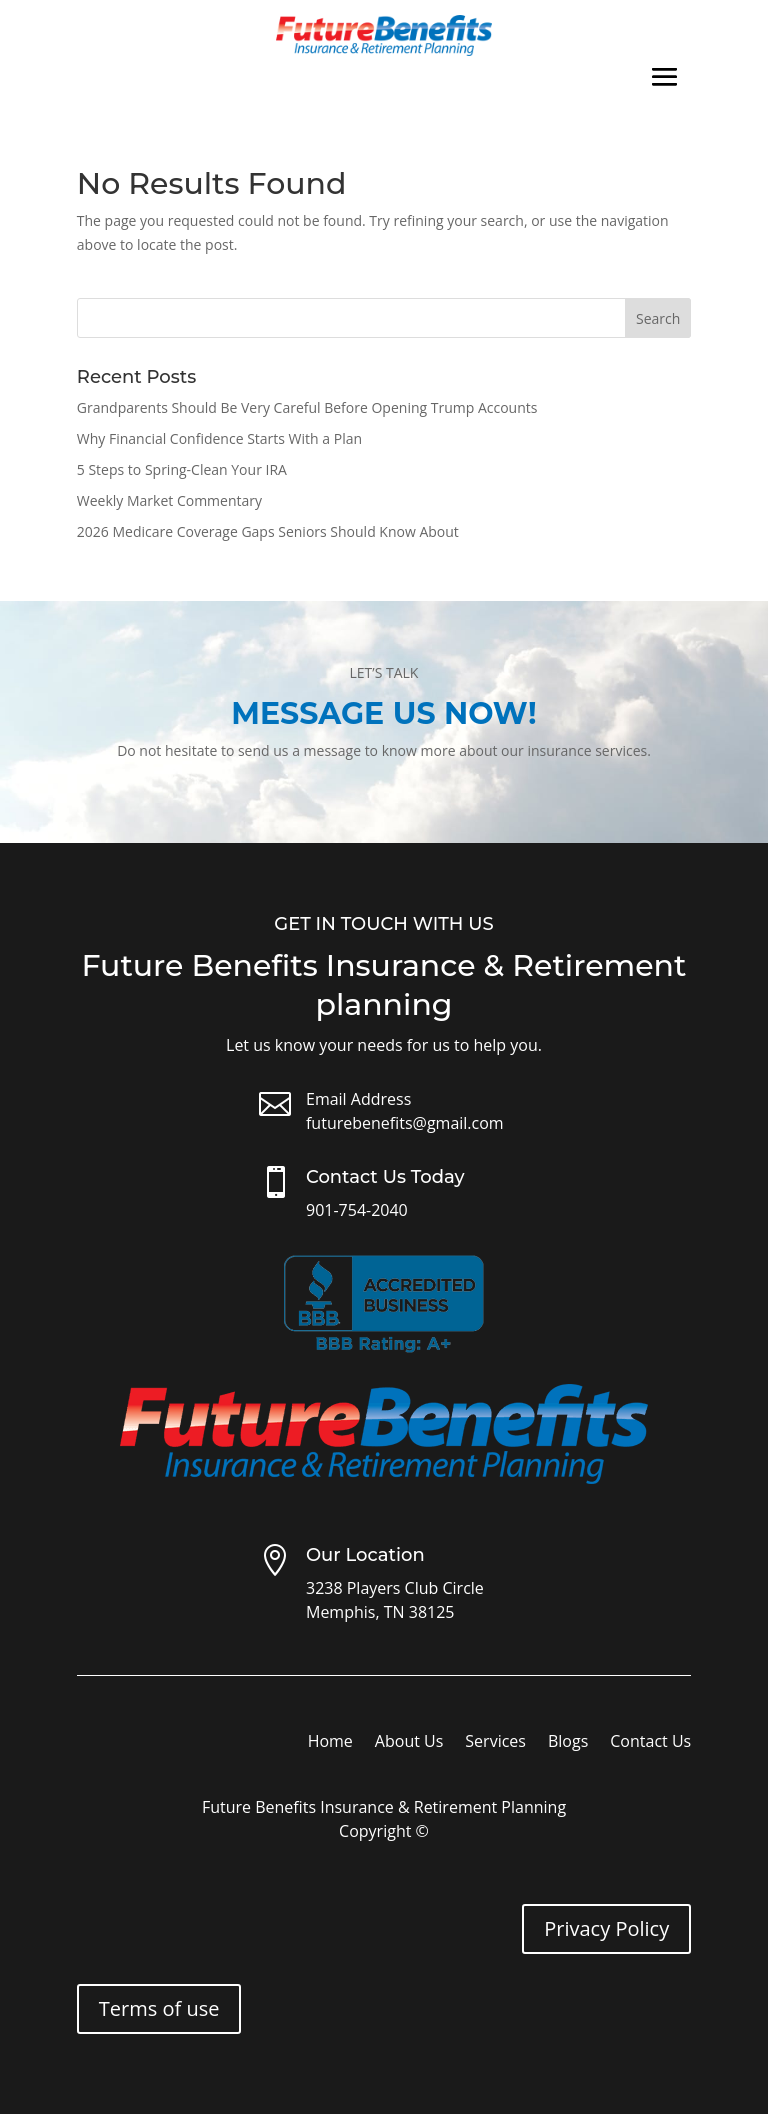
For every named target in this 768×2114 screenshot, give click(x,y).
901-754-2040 (357, 1210)
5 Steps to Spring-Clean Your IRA (182, 469)
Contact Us (650, 1743)
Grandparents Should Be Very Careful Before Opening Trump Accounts (307, 407)
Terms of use (159, 2008)
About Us (409, 1743)
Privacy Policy (606, 1928)
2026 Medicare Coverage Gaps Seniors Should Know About (268, 531)
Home (330, 1743)
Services (495, 1743)
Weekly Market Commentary (169, 500)
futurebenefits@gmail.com (405, 1123)
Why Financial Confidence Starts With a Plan (219, 438)
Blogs (568, 1743)
